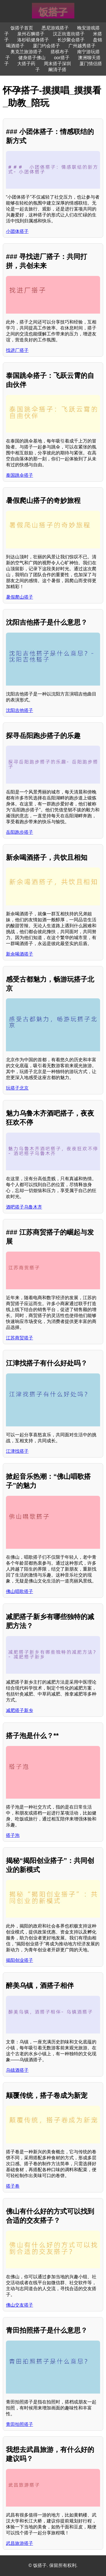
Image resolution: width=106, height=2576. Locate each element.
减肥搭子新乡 (19, 1710)
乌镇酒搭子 (17, 2070)
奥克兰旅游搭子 (26, 51)
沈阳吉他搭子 (19, 710)
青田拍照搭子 (19, 2424)
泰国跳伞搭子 (19, 475)
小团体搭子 (17, 231)
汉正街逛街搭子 (69, 33)
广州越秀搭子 (82, 45)
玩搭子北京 (17, 1088)
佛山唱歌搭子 (19, 1591)
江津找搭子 (17, 1451)
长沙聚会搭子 (71, 39)
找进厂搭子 (17, 350)
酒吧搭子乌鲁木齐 (24, 1207)
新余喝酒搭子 (19, 954)
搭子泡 (13, 1835)
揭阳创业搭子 (19, 1960)
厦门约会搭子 (46, 45)
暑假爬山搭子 (19, 597)
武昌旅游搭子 (19, 2543)
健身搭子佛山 (32, 57)
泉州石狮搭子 (30, 33)
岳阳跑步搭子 (19, 832)
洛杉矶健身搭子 (33, 39)
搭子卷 (13, 2186)
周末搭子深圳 (57, 63)
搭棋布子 (60, 51)
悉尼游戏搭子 (55, 27)
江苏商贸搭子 (19, 1337)
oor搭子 (62, 57)
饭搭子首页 (21, 27)
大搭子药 (26, 63)
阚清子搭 (57, 69)
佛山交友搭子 (19, 2305)
